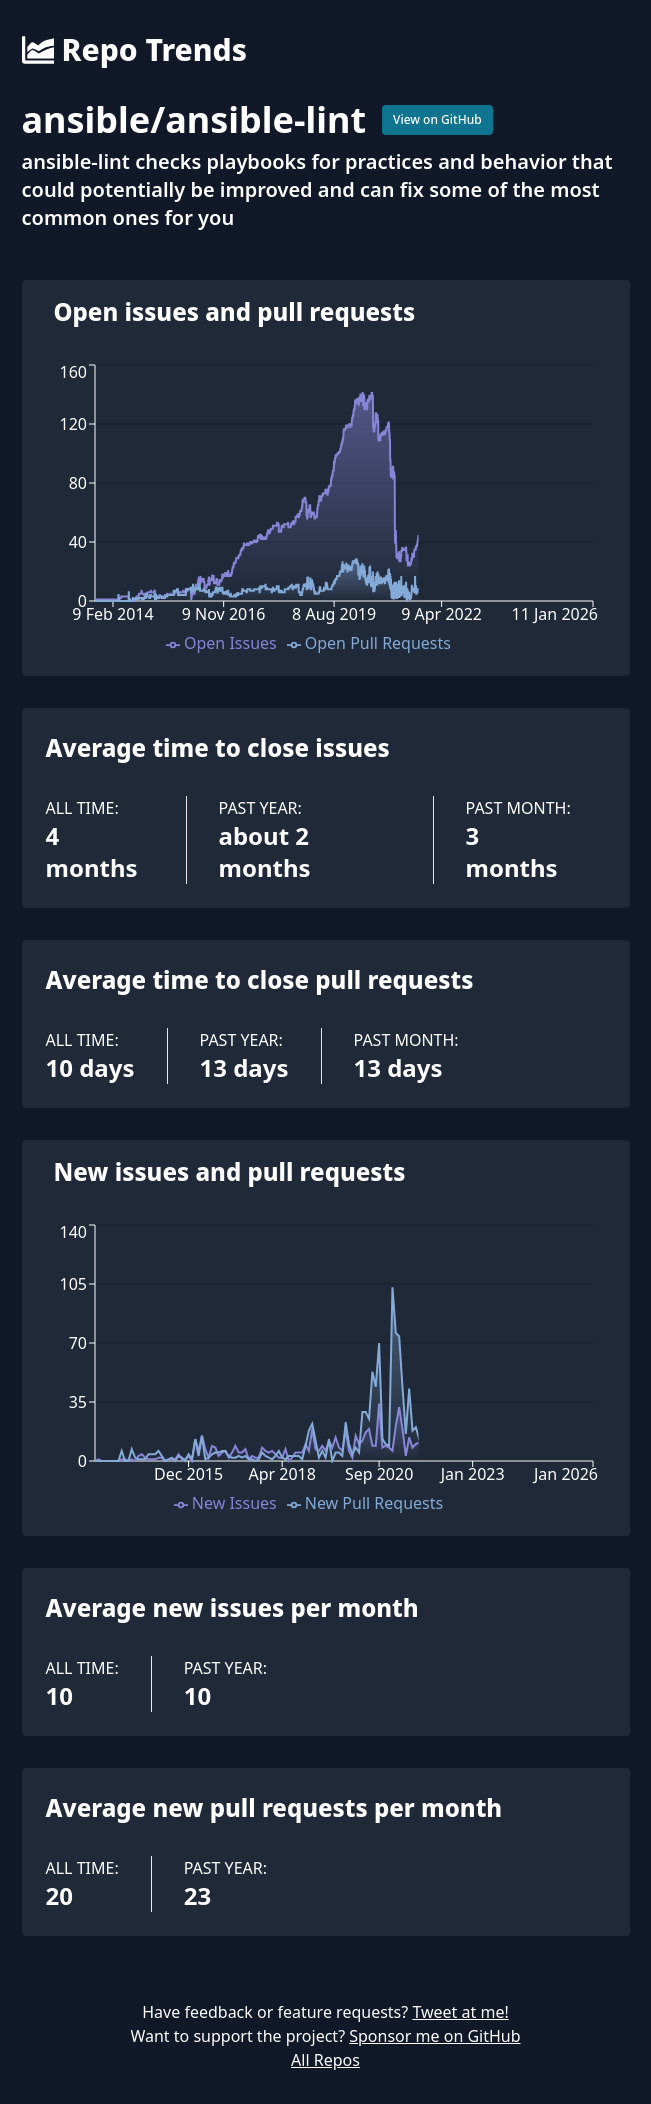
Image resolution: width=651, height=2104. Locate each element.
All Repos (325, 2060)
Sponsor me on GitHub (434, 2036)
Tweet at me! (460, 2012)
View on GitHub (437, 119)
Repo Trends (134, 50)
